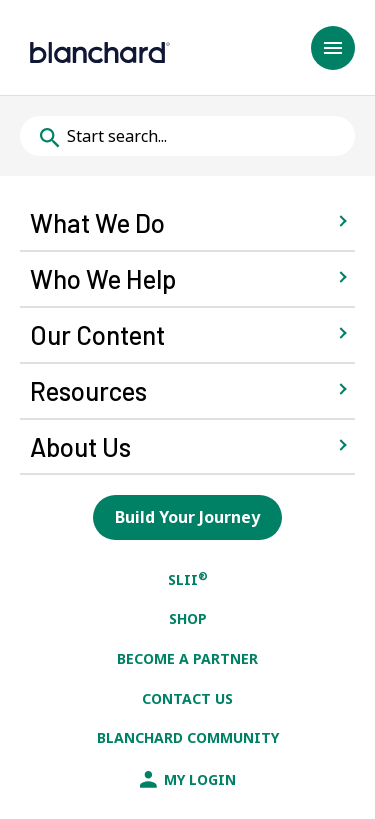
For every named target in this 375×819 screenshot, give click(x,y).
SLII (188, 579)
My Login (188, 779)
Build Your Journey (187, 517)
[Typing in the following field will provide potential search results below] (187, 136)
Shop (188, 618)
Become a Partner (187, 658)
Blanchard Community (188, 737)
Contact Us (187, 698)
